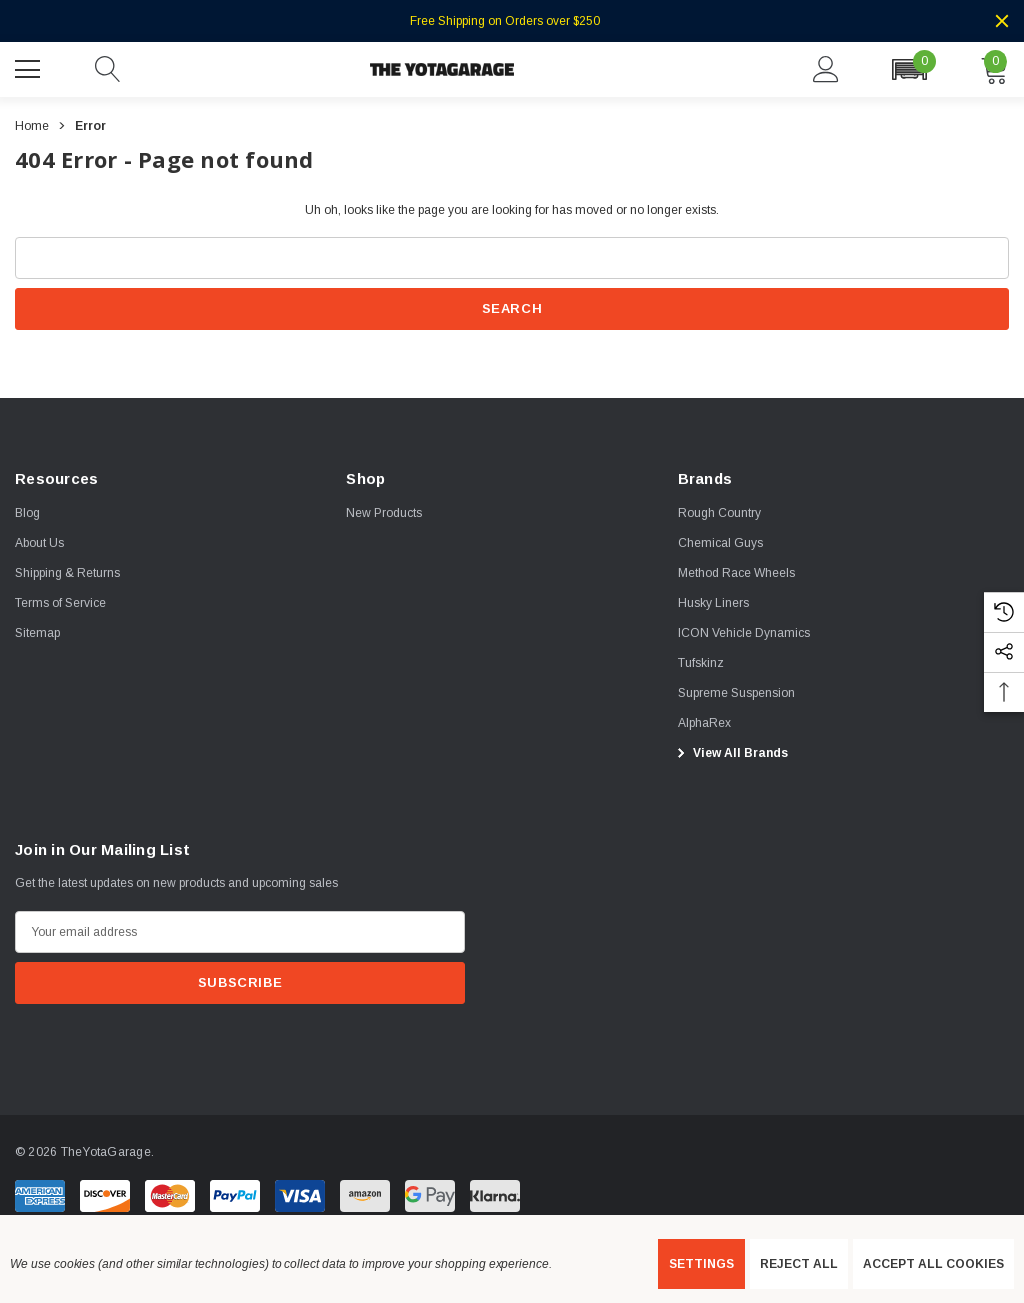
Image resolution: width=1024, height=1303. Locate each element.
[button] (909, 69)
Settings (701, 1264)
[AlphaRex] (704, 723)
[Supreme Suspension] (736, 693)
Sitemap (37, 633)
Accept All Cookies (933, 1264)
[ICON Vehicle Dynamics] (744, 633)
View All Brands (730, 753)
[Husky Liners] (713, 603)
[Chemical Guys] (720, 543)
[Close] (1002, 21)
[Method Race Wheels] (736, 573)
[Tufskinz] (701, 663)
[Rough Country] (719, 513)
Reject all (799, 1264)
